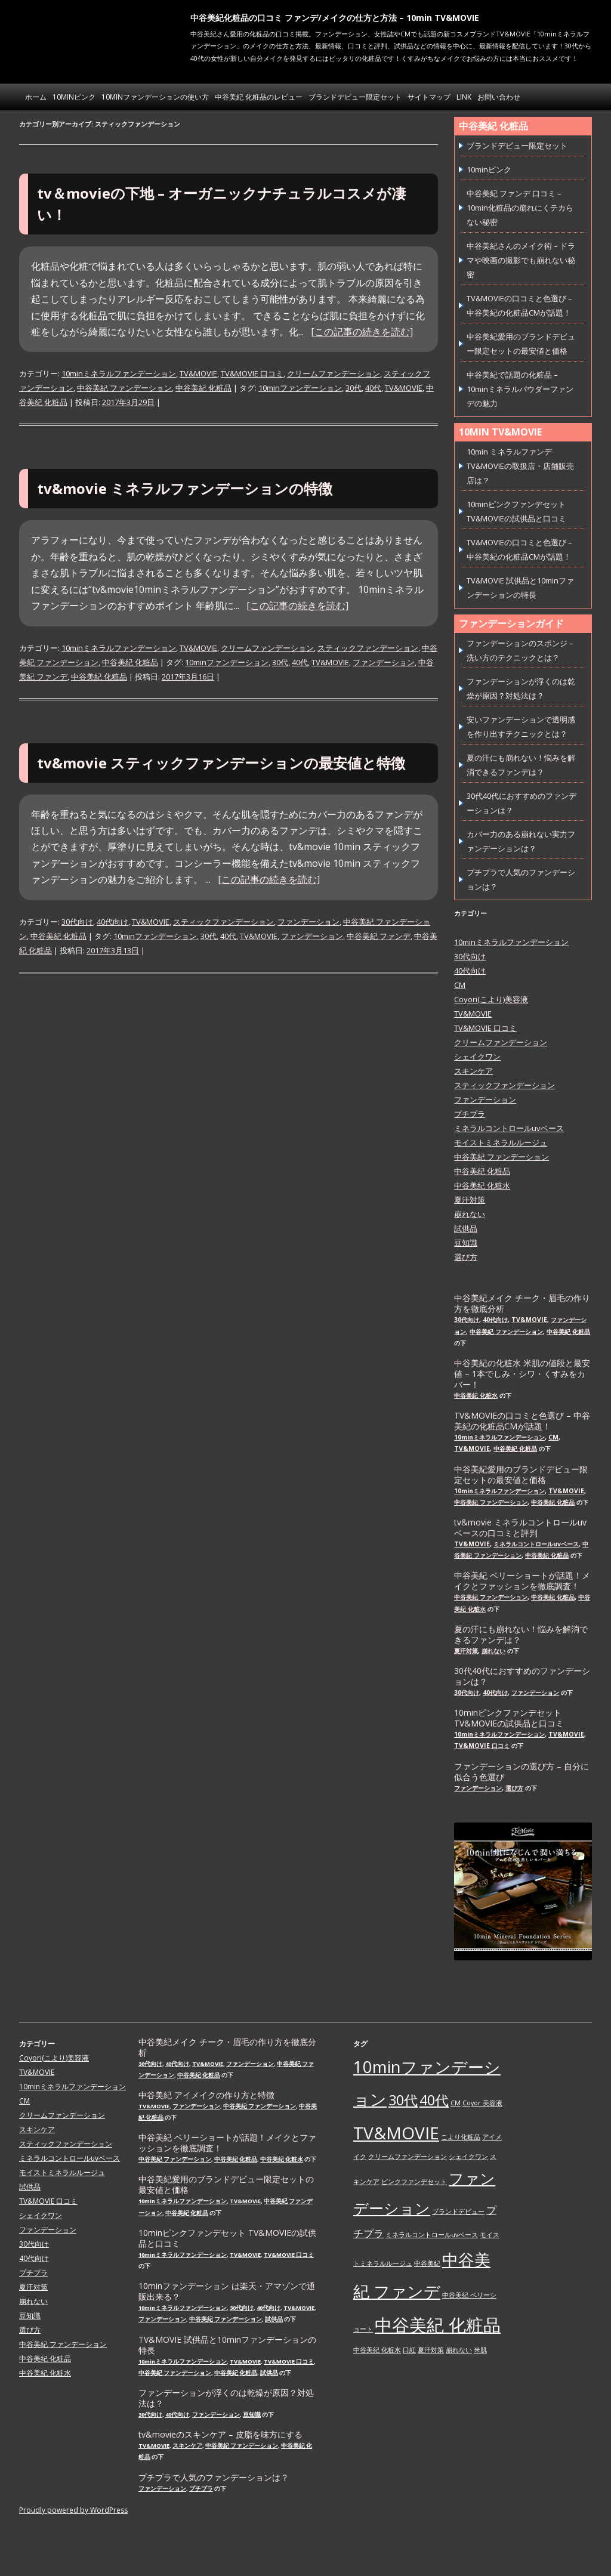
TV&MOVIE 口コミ (252, 373)
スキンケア (473, 1070)
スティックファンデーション (367, 648)
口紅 (409, 2350)
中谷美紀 (427, 2263)
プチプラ (469, 1113)
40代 (373, 387)
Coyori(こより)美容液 (491, 999)
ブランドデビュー (458, 2211)
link (463, 97)
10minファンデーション (300, 387)
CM (459, 985)
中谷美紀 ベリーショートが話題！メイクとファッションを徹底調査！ (522, 1581)
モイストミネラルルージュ (500, 1142)
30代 (353, 387)
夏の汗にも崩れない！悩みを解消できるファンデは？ (521, 1634)
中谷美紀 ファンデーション (124, 387)
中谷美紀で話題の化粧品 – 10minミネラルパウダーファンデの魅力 (520, 389)
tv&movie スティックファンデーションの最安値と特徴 (221, 763)
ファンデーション (384, 662)
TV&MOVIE (198, 373)
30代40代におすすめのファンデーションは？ (522, 1676)
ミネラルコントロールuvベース (509, 1128)
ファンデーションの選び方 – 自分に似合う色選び (521, 1772)
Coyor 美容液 (482, 2103)
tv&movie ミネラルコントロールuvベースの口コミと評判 (520, 1528)
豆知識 (465, 1242)
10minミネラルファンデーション (118, 373)
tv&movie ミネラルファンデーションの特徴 (184, 488)
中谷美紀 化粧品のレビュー (259, 97)
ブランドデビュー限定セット (355, 97)
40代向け (112, 921)
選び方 (465, 1257)
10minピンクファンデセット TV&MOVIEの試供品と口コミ (509, 1718)
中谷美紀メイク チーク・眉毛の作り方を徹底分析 (522, 1303)
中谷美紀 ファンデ (379, 936)
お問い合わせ (498, 97)
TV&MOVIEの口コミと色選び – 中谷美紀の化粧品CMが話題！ (522, 1421)
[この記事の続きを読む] (362, 331)
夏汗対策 (469, 1199)
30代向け (77, 921)
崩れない (469, 1214)
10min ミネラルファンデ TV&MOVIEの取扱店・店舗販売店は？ (520, 466)
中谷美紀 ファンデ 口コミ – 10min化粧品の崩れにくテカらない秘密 (520, 207)
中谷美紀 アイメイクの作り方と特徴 (206, 2095)
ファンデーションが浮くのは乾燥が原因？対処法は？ (226, 2398)
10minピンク (74, 97)
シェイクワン (477, 1056)
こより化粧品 (460, 2137)
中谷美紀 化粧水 (482, 1185)
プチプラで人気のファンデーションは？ (213, 2477)
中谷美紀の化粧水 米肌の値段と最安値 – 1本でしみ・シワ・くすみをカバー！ (522, 1374)
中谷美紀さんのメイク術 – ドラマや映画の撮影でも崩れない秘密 (521, 260)
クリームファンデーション (333, 373)
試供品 (465, 1228)
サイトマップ (429, 97)
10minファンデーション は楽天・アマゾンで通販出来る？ (226, 2291)
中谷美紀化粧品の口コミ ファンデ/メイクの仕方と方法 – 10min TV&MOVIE (334, 17)
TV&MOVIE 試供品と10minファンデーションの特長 (227, 2345)
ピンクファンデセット (414, 2181)
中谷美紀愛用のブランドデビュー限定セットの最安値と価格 (521, 1474)
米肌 (480, 2350)
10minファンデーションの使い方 (155, 97)
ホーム (36, 97)
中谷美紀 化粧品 (203, 387)
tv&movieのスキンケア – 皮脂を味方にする (220, 2434)
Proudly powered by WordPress (73, 2510)
